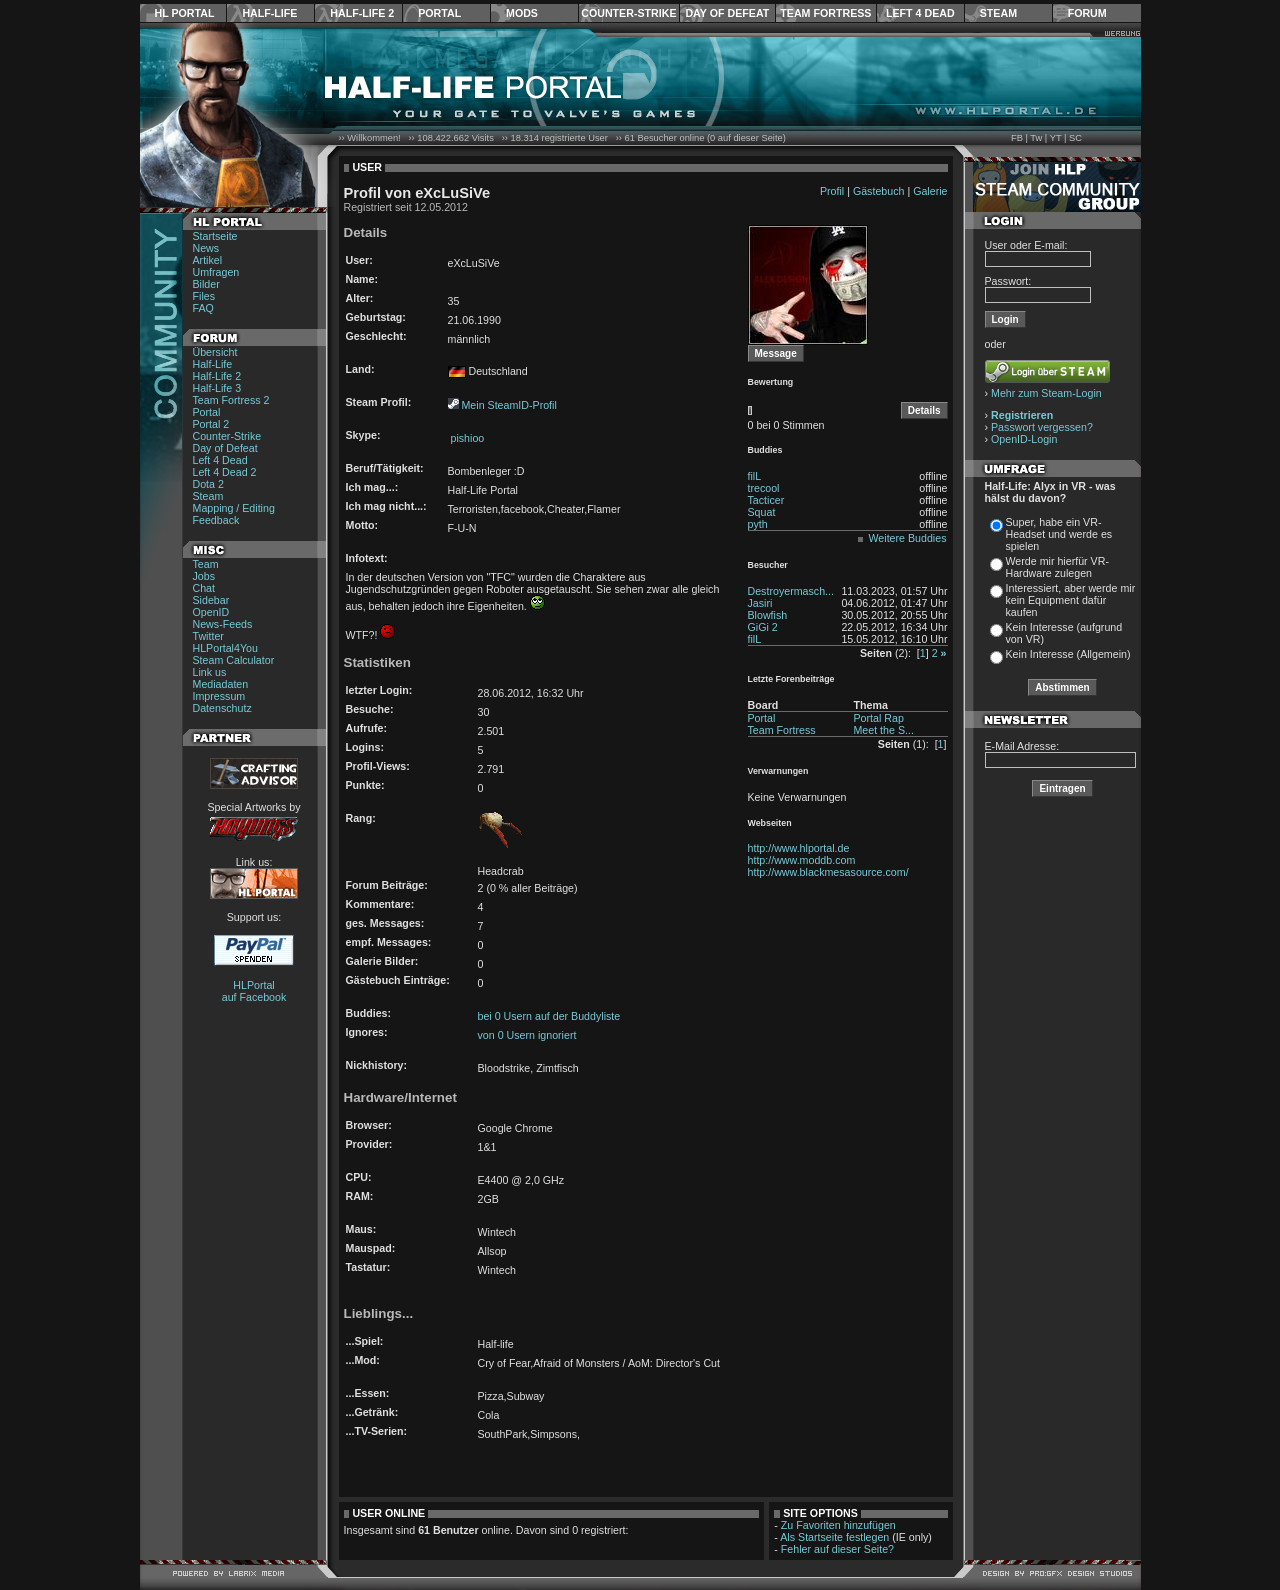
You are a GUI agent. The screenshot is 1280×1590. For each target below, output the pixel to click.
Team (206, 564)
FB (1017, 138)
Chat (204, 588)
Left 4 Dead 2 (225, 472)
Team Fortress (825, 13)
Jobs (204, 576)
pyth (758, 524)
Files (204, 296)
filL (755, 476)
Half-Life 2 (362, 13)
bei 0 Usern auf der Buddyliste (549, 1016)
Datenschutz (222, 708)
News (206, 248)
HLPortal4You (225, 648)
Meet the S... (883, 730)
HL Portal (185, 13)
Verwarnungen (778, 771)
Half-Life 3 (217, 388)
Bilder (206, 284)
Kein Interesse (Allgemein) (1068, 654)
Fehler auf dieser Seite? (837, 1549)
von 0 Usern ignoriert (527, 1035)
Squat (762, 512)
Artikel (208, 260)
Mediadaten (221, 684)
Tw (1036, 138)
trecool (764, 488)
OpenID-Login (1024, 439)
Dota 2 (208, 484)
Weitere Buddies (908, 538)
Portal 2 (211, 424)
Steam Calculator (234, 660)
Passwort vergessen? (1042, 427)
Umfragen (216, 272)
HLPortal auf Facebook (254, 991)
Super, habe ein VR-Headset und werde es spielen (1059, 534)
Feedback (216, 520)
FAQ (203, 308)
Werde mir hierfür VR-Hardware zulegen (1057, 567)
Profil (832, 191)
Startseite (215, 236)
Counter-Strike (628, 13)
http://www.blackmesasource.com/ (828, 872)
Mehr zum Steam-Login (1046, 393)
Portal (439, 13)
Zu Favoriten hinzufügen (838, 1525)
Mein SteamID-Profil (508, 405)
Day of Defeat (727, 13)
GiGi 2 (763, 627)
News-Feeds (223, 624)
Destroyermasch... (791, 591)
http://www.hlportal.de (799, 848)
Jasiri (760, 603)
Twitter (208, 636)
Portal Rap (878, 718)
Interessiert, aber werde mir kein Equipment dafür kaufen (1071, 600)
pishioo (466, 438)
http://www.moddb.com (802, 860)
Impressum (219, 696)
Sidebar (211, 600)
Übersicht (215, 352)
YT (1056, 138)
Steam (998, 13)
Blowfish (768, 615)
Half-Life (269, 13)
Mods (522, 13)
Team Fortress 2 (231, 400)
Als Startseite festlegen (834, 1537)
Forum (1087, 13)
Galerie (930, 191)
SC (1075, 138)
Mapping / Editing (234, 508)
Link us (210, 672)
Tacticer (766, 500)
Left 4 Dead (920, 13)
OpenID (211, 612)
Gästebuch (879, 191)
